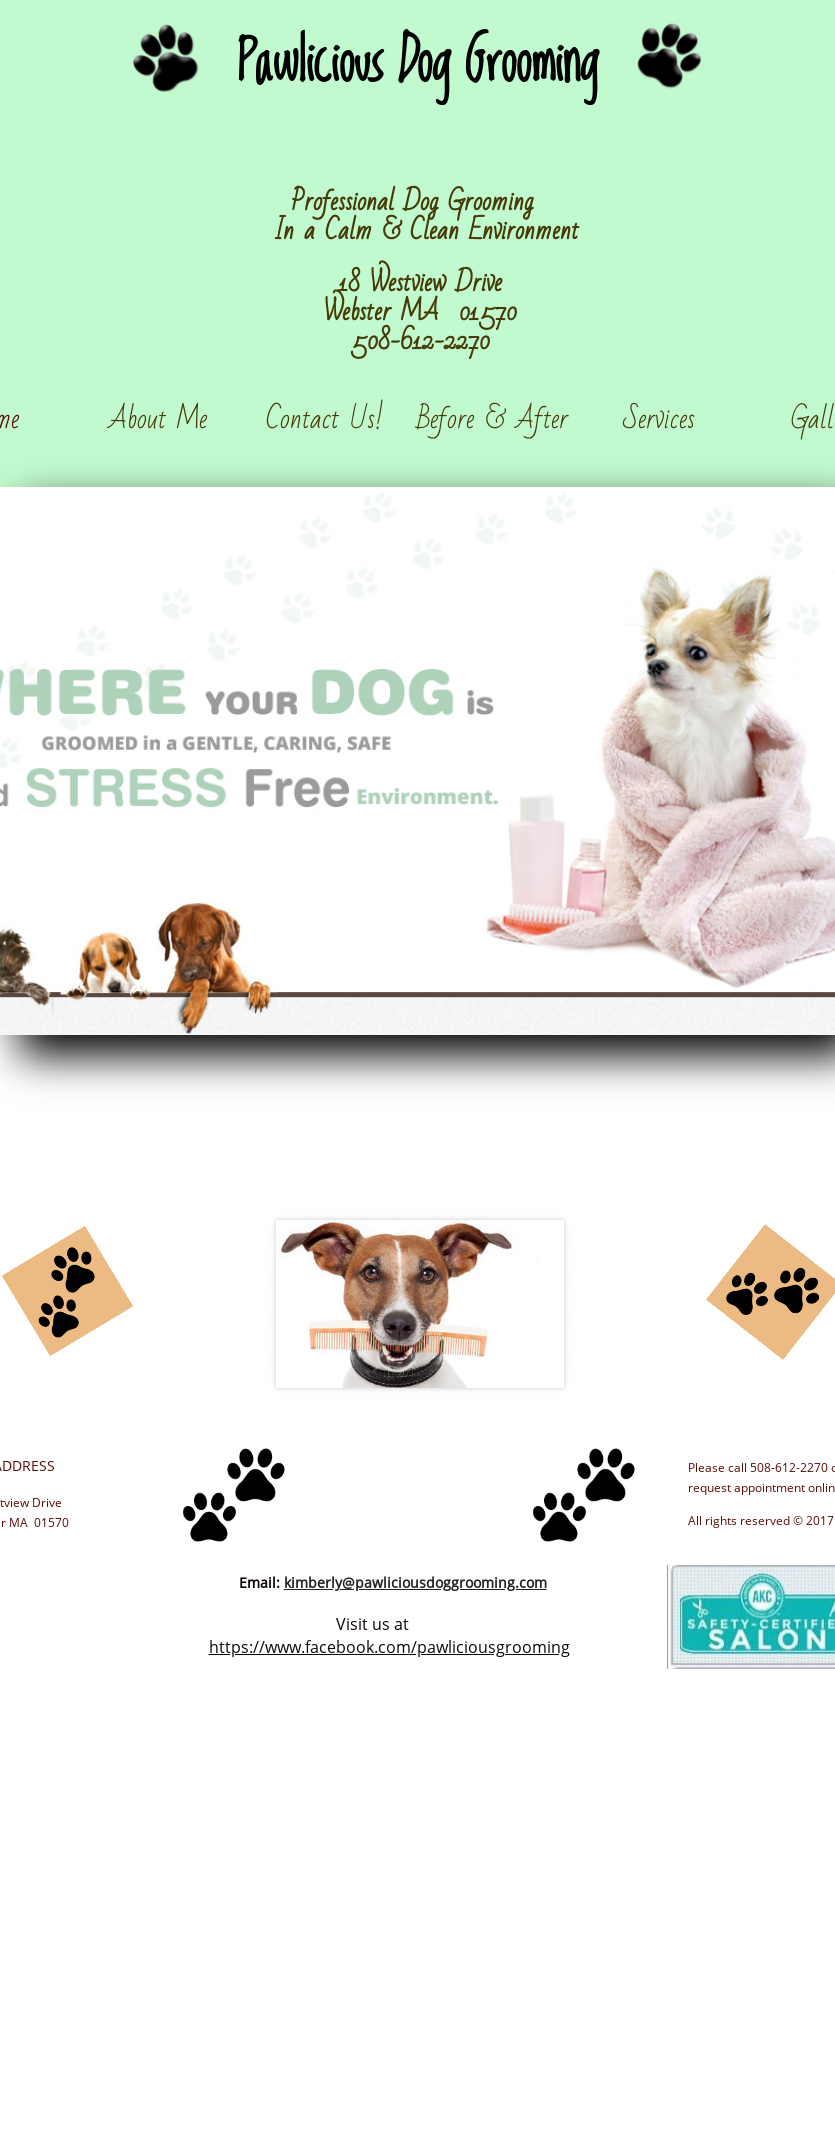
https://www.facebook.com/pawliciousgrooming (389, 1647)
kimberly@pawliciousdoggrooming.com (415, 1582)
